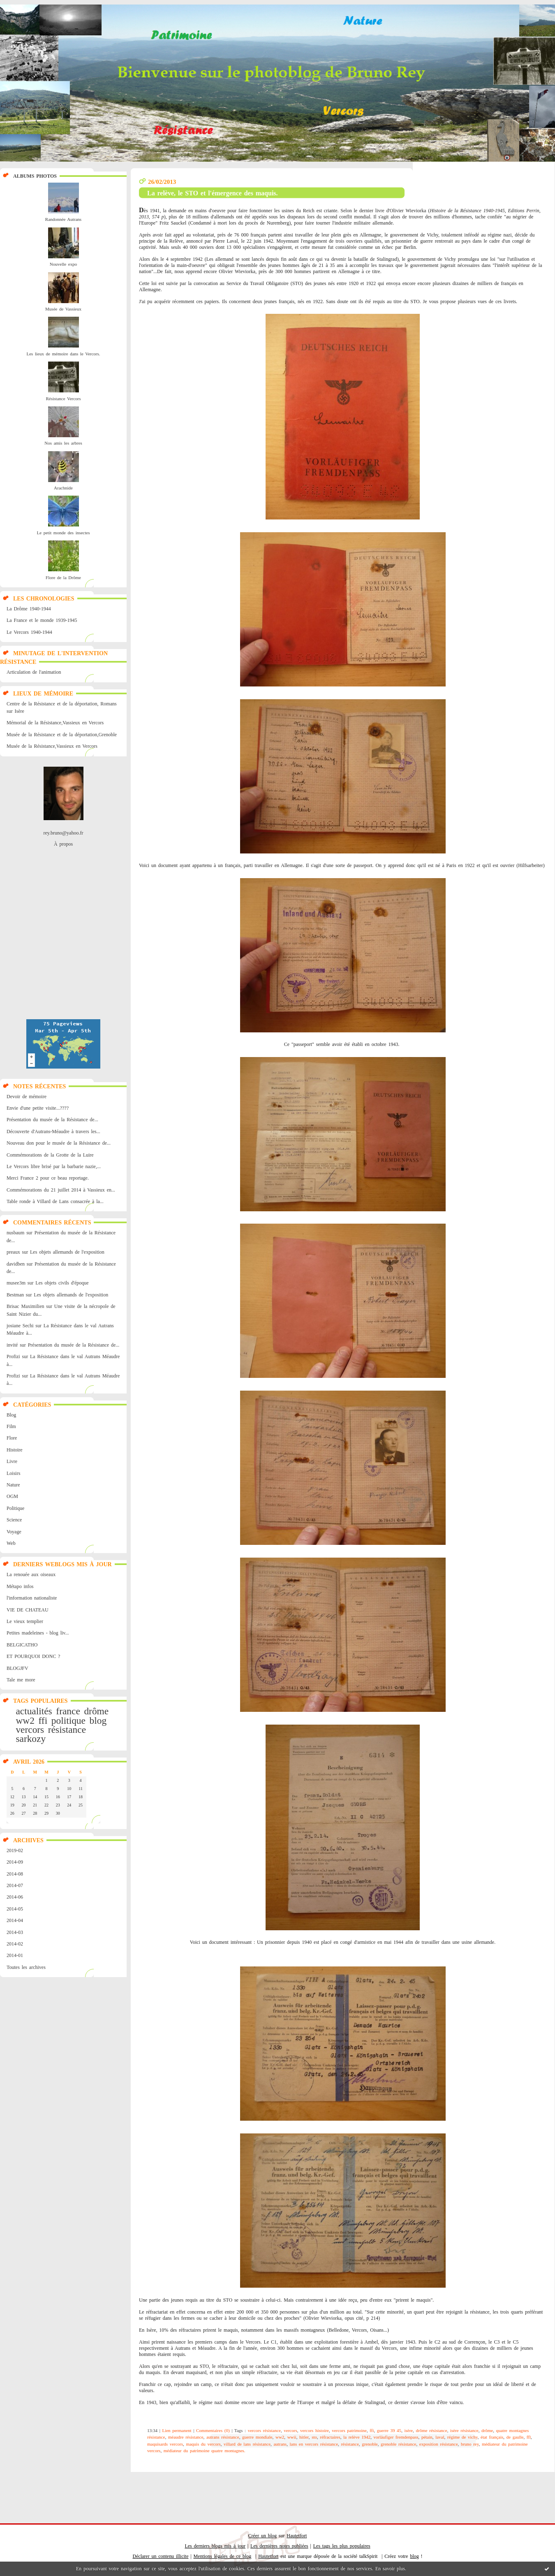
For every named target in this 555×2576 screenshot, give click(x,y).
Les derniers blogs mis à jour (215, 2546)
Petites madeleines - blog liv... (38, 1633)
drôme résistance (431, 2430)
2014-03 (15, 1932)
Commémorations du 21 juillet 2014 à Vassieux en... (61, 1190)
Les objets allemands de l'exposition (67, 1252)
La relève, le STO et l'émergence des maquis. (212, 193)
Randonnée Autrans (63, 219)
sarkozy (31, 1738)
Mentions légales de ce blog (223, 2556)
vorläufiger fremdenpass (395, 2437)
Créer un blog (262, 2536)
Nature (13, 1485)
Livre (12, 1461)
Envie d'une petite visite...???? (38, 1108)
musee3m (16, 1283)
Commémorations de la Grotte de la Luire (50, 1155)
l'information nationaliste (32, 1598)
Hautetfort (297, 2536)
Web (11, 1543)
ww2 (25, 1720)
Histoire (15, 1450)
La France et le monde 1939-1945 (42, 620)
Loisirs (13, 1473)
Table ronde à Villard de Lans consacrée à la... (55, 1201)
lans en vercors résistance (314, 2444)
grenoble (369, 2444)
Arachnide (63, 487)
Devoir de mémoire (26, 1096)
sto (314, 2437)
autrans (280, 2444)
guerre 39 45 (389, 2430)
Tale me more (21, 1680)
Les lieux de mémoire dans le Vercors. (63, 353)
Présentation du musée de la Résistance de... (52, 1119)
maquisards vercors (165, 2444)
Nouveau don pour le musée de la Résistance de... (59, 1143)
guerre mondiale (257, 2437)
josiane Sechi (20, 1326)
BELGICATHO (22, 1645)
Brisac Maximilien (25, 1306)
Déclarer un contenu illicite (161, 2556)
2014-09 (15, 1862)
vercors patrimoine (349, 2430)
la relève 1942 (356, 2437)
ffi (43, 1720)
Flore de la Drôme (63, 577)
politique (68, 1720)
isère (408, 2430)
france (68, 1711)
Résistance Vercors (63, 398)
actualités (34, 1711)
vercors (30, 1729)
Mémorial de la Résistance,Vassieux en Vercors (55, 723)
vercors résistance (264, 2430)
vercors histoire (314, 2430)
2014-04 (15, 1920)
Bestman (15, 1295)
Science (14, 1520)
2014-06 (15, 1897)
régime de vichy (462, 2437)
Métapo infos (20, 1586)
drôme (96, 1711)
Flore (12, 1438)
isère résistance (464, 2430)
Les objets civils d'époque (61, 1283)
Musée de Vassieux (63, 308)
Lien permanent (176, 2430)
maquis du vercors (203, 2444)
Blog (11, 1415)
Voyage (14, 1532)
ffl (529, 2437)
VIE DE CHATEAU (28, 1610)
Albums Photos (35, 176)
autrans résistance (222, 2437)
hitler (304, 2437)
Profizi (13, 1356)
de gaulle (515, 2437)
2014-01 (15, 1955)
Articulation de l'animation (34, 672)
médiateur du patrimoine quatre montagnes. (204, 2450)
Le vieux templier (25, 1621)
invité (12, 1345)
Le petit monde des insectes (63, 532)
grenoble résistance (398, 2444)
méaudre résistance (186, 2437)
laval (439, 2437)
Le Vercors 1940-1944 (29, 632)
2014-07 (15, 1885)
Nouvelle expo (63, 264)
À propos (63, 844)
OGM (12, 1496)
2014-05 (15, 1909)
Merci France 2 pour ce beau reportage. (48, 1178)
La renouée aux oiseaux (31, 1574)
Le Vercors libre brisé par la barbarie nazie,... (54, 1166)
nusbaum (15, 1233)
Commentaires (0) (213, 2430)
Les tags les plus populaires (341, 2546)
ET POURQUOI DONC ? (33, 1656)
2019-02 (15, 1850)
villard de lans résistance (247, 2444)
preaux (13, 1252)
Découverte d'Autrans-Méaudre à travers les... (53, 1131)
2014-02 (15, 1944)
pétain (426, 2437)
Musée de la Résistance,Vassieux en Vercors (52, 746)
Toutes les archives (26, 1967)
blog (98, 1720)
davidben (16, 1264)
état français (492, 2437)
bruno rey (470, 2444)
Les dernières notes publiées (279, 2546)
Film (11, 1426)
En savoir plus (390, 2568)
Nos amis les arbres (63, 443)
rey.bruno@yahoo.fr (63, 833)
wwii (291, 2437)
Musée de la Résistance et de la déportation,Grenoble (62, 734)
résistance (67, 1729)
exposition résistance (438, 2444)
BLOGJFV (17, 1668)
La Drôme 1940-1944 (29, 609)
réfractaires (330, 2437)
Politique (15, 1508)
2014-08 (15, 1874)
